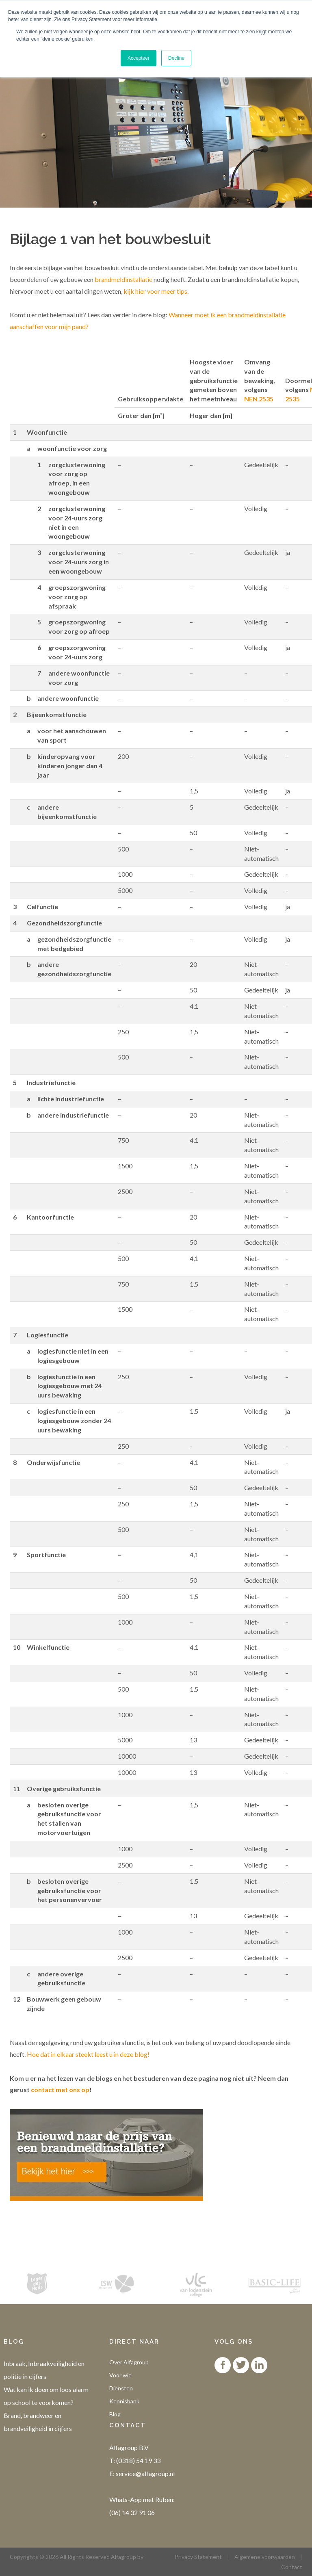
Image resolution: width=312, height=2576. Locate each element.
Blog (115, 2414)
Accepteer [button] (139, 58)
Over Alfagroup (129, 2362)
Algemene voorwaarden (264, 2556)
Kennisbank (124, 2401)
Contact (291, 2566)
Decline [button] (176, 58)
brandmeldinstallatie (123, 279)
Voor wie (120, 2375)
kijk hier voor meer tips (155, 291)
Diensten (121, 2388)
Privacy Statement (198, 2556)
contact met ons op (60, 2089)
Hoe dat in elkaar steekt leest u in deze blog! (88, 2054)
